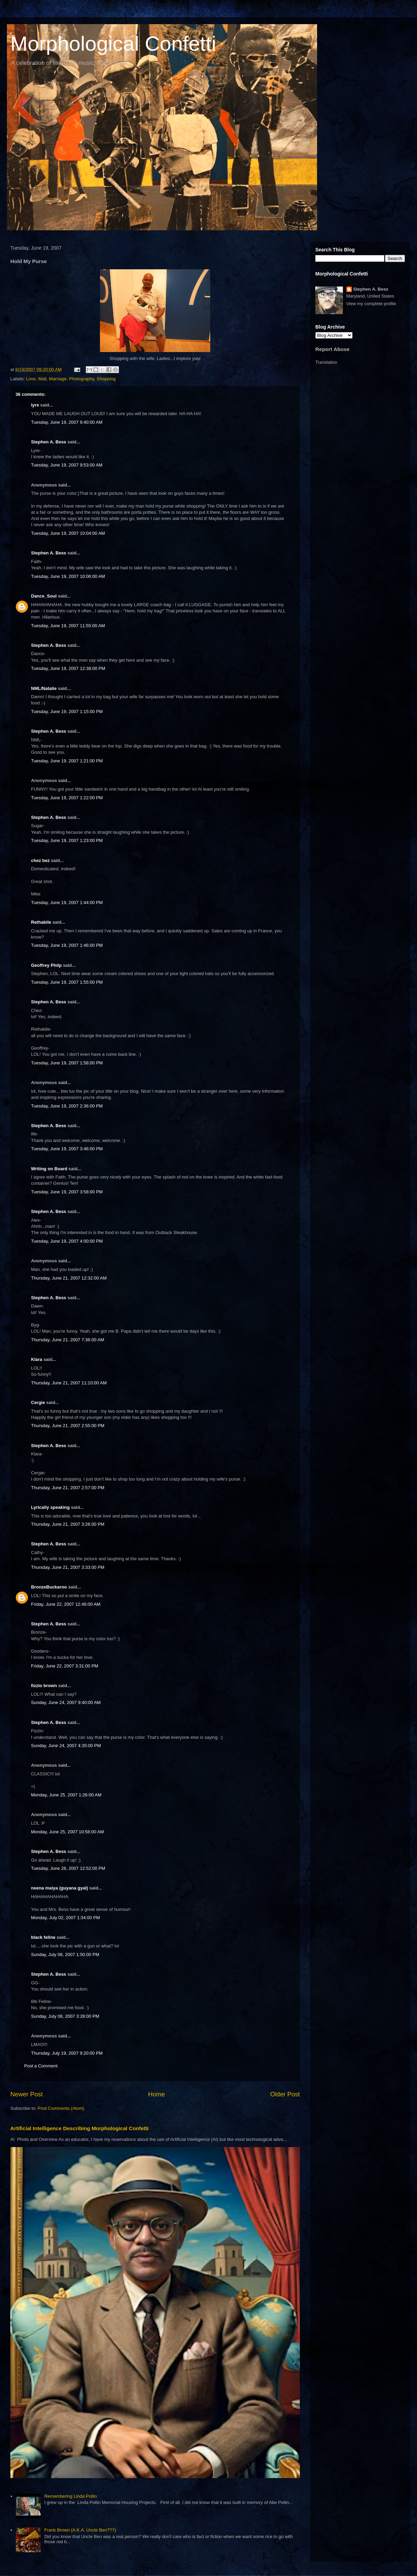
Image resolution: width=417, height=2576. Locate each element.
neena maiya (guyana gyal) (59, 1888)
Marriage (58, 378)
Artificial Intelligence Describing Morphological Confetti (79, 2128)
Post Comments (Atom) (61, 2108)
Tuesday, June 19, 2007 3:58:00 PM (67, 1191)
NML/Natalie (44, 688)
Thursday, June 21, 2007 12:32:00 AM (68, 1278)
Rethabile (41, 922)
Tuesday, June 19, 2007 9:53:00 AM (66, 465)
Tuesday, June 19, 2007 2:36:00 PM (67, 1106)
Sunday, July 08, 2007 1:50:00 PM (65, 1954)
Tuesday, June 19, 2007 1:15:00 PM (67, 711)
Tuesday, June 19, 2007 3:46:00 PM (67, 1148)
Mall (42, 378)
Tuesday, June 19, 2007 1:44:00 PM (67, 902)
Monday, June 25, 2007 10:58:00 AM (67, 1831)
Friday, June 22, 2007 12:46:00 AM (65, 1604)
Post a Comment (41, 2065)
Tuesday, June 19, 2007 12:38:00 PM (68, 668)
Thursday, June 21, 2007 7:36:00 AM (67, 1339)
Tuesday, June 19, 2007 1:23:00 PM (67, 840)
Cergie (38, 1402)
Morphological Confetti (113, 43)
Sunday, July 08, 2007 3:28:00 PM (65, 2016)
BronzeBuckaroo (49, 1587)
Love (31, 378)
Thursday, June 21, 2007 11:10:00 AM (68, 1382)
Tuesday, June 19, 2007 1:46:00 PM (67, 945)
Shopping (106, 378)
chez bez (40, 860)
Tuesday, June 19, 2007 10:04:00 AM (68, 533)
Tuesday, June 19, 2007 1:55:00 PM (67, 982)
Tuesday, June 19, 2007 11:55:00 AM (68, 625)
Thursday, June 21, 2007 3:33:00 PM (67, 1567)
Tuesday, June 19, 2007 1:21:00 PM (67, 760)
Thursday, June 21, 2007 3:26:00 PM (67, 1524)
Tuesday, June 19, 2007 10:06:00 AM (68, 576)
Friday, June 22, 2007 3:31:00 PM (64, 1665)
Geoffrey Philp (46, 965)
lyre (35, 405)
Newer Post (26, 2094)
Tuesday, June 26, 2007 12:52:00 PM (68, 1868)
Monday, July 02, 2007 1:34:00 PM (65, 1917)
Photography (81, 378)
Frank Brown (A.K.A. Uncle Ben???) (80, 2530)
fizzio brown (44, 1685)
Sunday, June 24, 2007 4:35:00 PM (66, 1745)
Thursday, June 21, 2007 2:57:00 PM (67, 1487)
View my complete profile (371, 303)
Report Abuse (332, 349)
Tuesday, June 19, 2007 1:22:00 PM (67, 797)
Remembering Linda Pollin (70, 2496)
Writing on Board (49, 1168)
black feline (43, 1937)
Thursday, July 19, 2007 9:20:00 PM (67, 2053)
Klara (36, 1359)
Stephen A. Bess (48, 441)
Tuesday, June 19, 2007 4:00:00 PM (67, 1241)
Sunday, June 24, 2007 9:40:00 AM (66, 1702)
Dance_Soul (44, 596)
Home (156, 2094)
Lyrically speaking (50, 1507)
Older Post (285, 2094)
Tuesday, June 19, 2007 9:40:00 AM (66, 422)
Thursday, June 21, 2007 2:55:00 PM (67, 1425)
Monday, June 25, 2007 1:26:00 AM (66, 1794)
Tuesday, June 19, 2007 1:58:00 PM (67, 1062)
